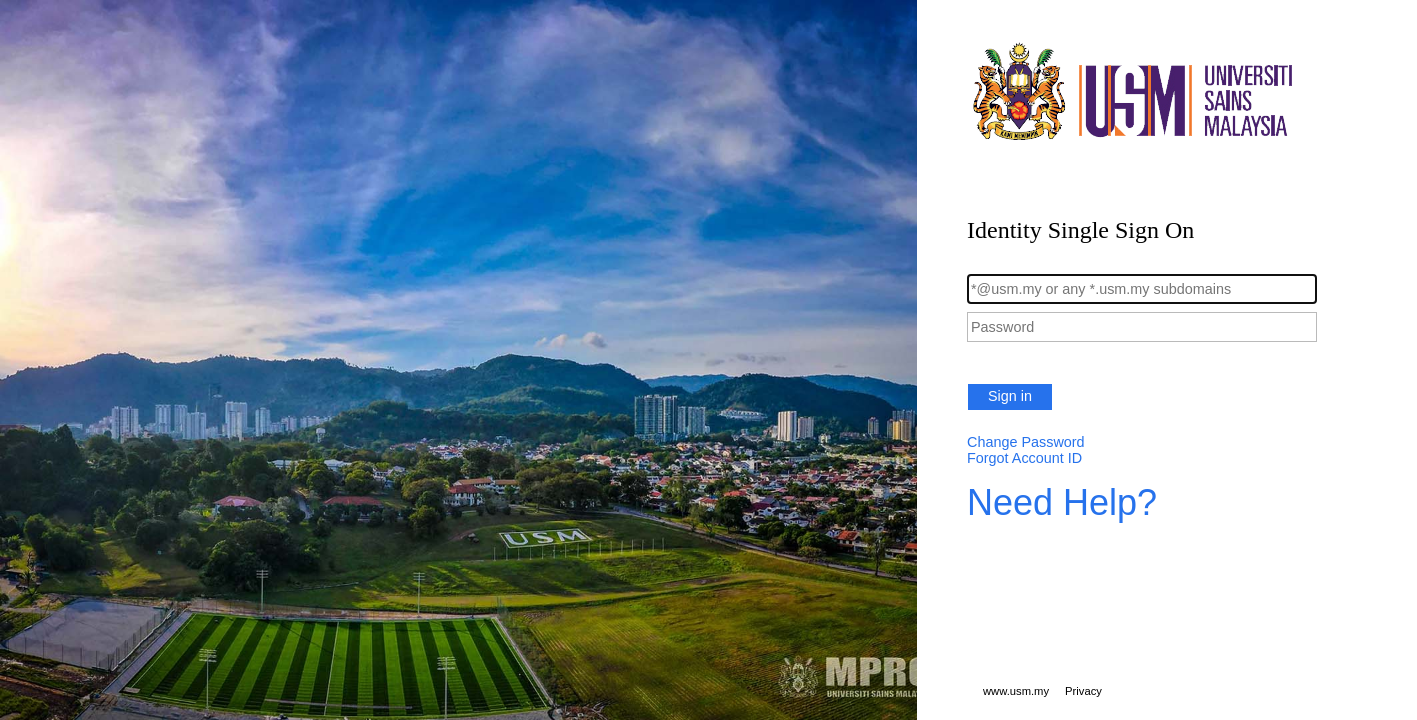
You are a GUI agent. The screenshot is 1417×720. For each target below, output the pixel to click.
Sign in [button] (1010, 396)
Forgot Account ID (1024, 458)
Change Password (1026, 442)
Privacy (1083, 691)
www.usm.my (1016, 691)
